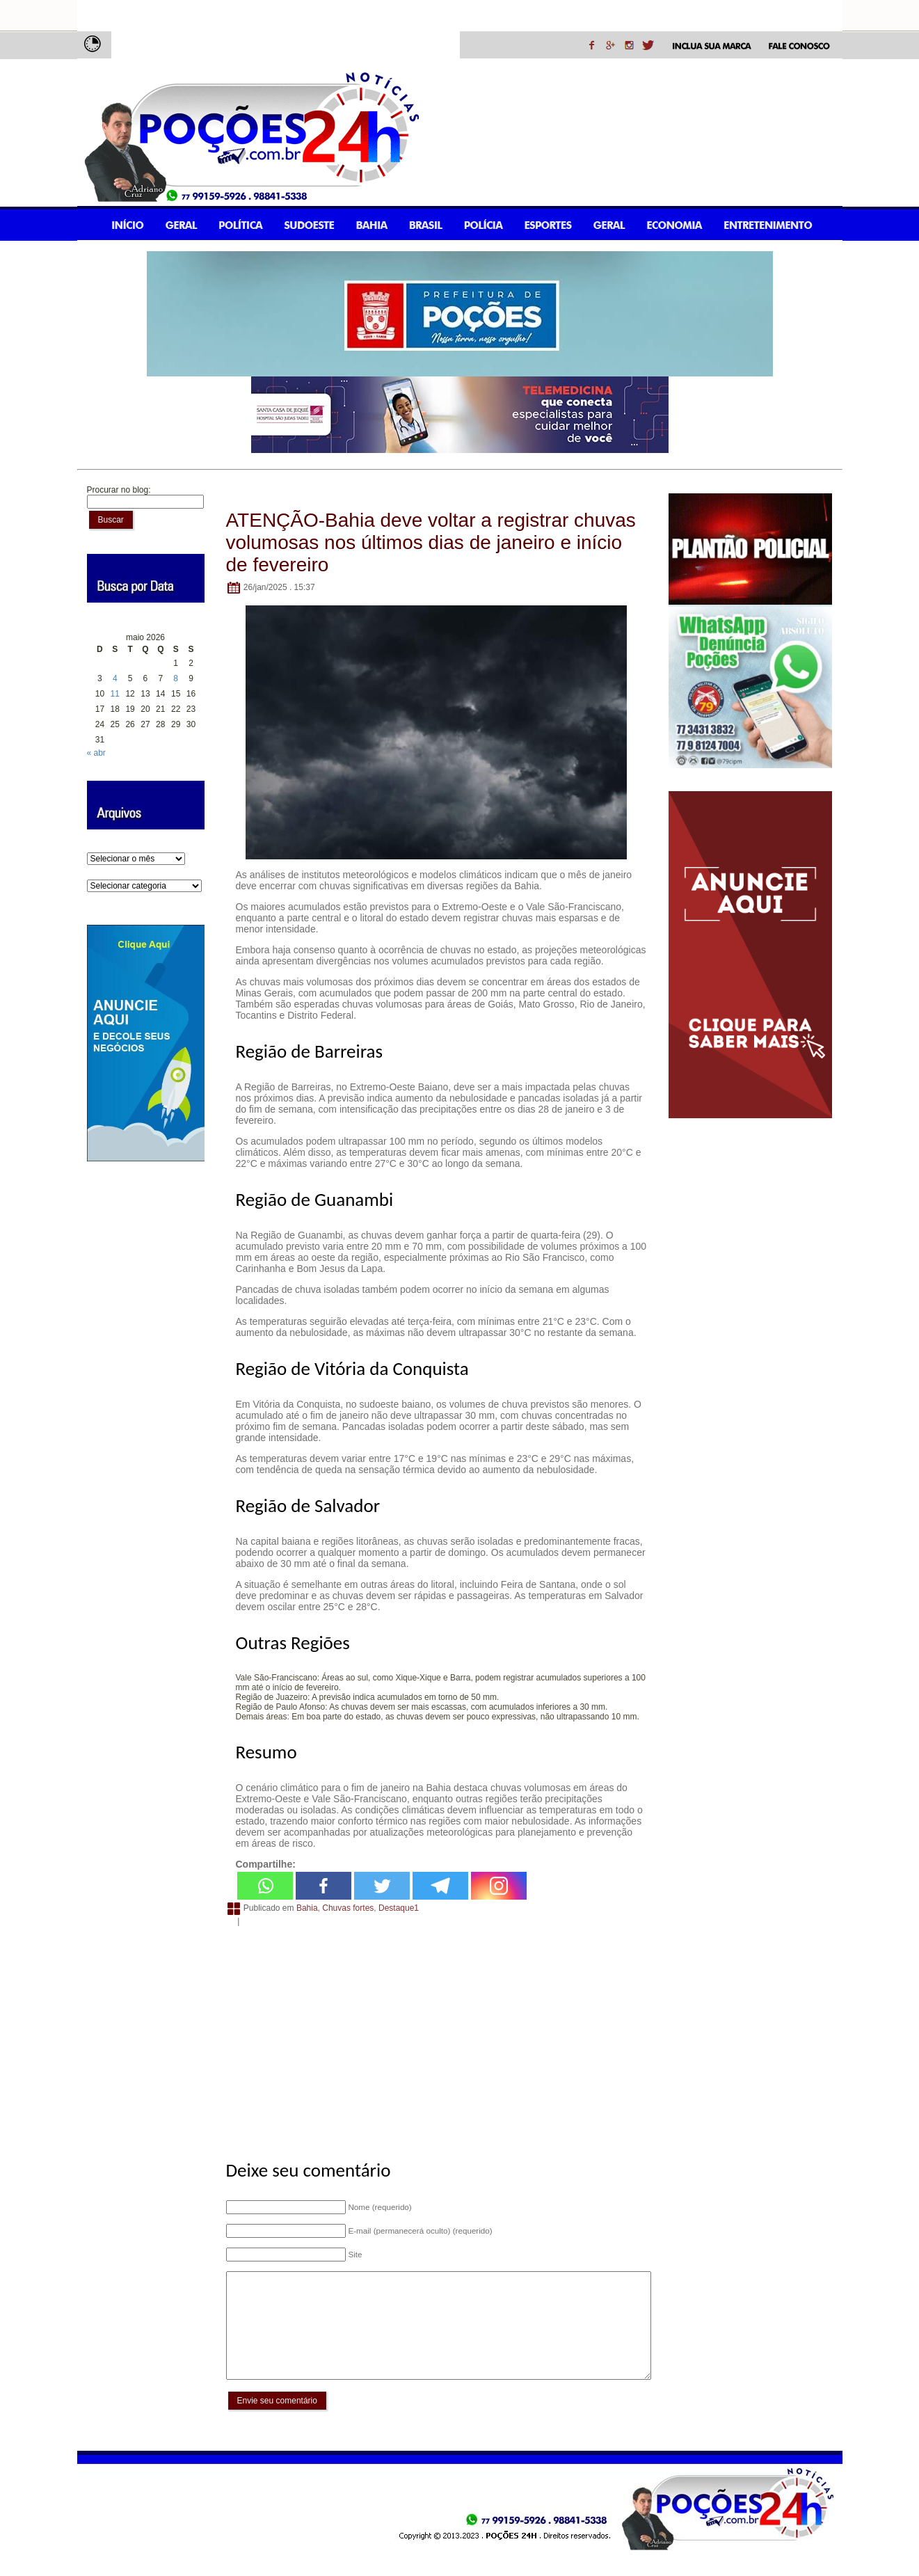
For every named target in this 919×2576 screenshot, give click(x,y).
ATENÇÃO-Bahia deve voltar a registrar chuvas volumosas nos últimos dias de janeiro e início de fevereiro (431, 542)
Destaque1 (398, 1908)
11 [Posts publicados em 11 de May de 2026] (115, 694)
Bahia (307, 1908)
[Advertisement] (436, 2035)
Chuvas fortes (348, 1908)
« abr (96, 753)
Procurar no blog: (119, 490)
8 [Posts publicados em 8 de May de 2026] (175, 678)
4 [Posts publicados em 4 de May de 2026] (115, 678)
